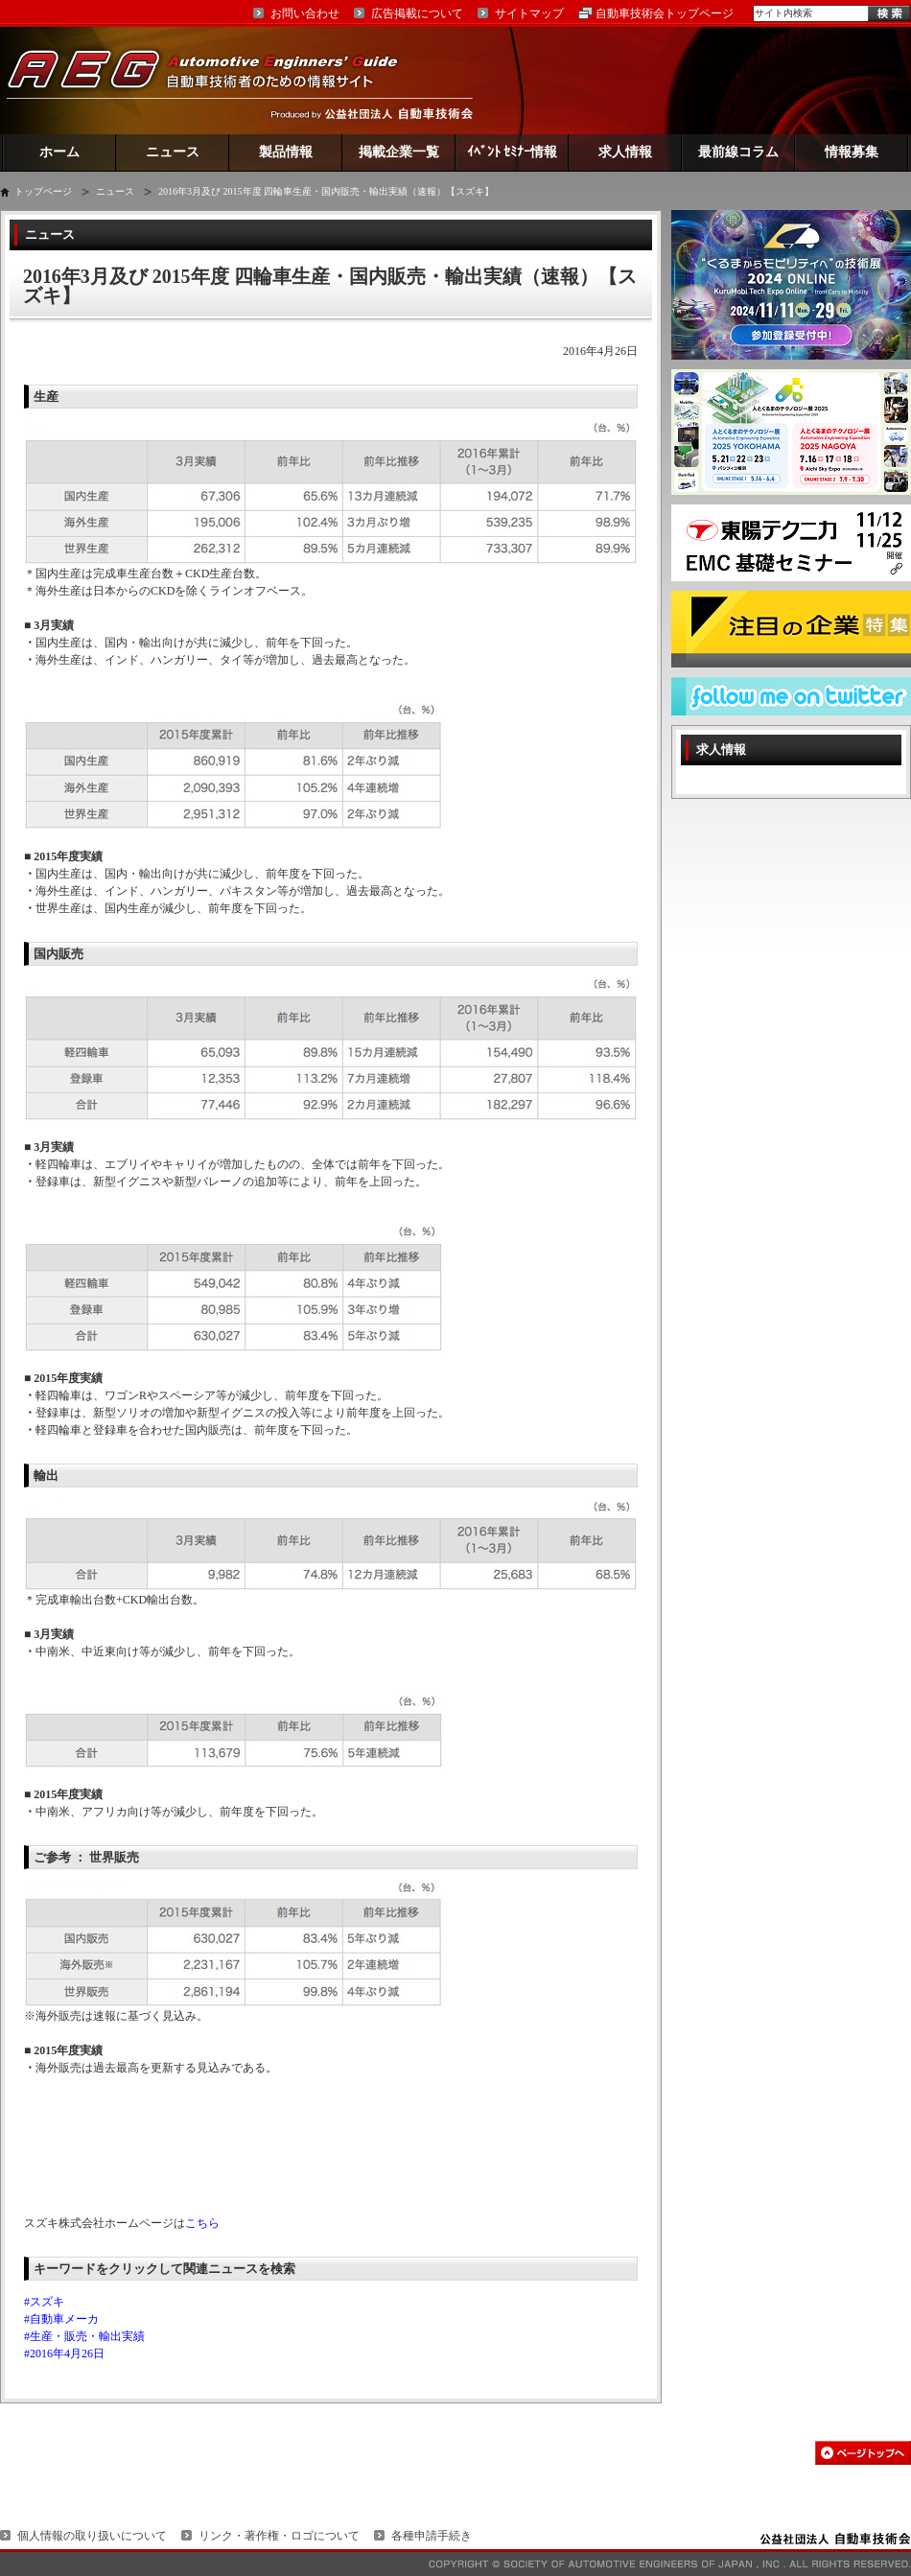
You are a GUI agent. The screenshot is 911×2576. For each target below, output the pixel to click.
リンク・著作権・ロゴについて (279, 2535)
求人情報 (625, 152)
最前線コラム (738, 152)
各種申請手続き (431, 2535)
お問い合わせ (304, 13)
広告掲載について (417, 13)
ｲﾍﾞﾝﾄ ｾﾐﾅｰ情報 (512, 152)
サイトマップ (529, 13)
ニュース (172, 152)
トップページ (43, 191)
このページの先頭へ (863, 2453)
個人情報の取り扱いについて (92, 2535)
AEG (214, 80)
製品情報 (286, 152)
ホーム (59, 152)
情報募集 (851, 152)
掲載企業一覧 (399, 152)
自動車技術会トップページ (665, 13)
